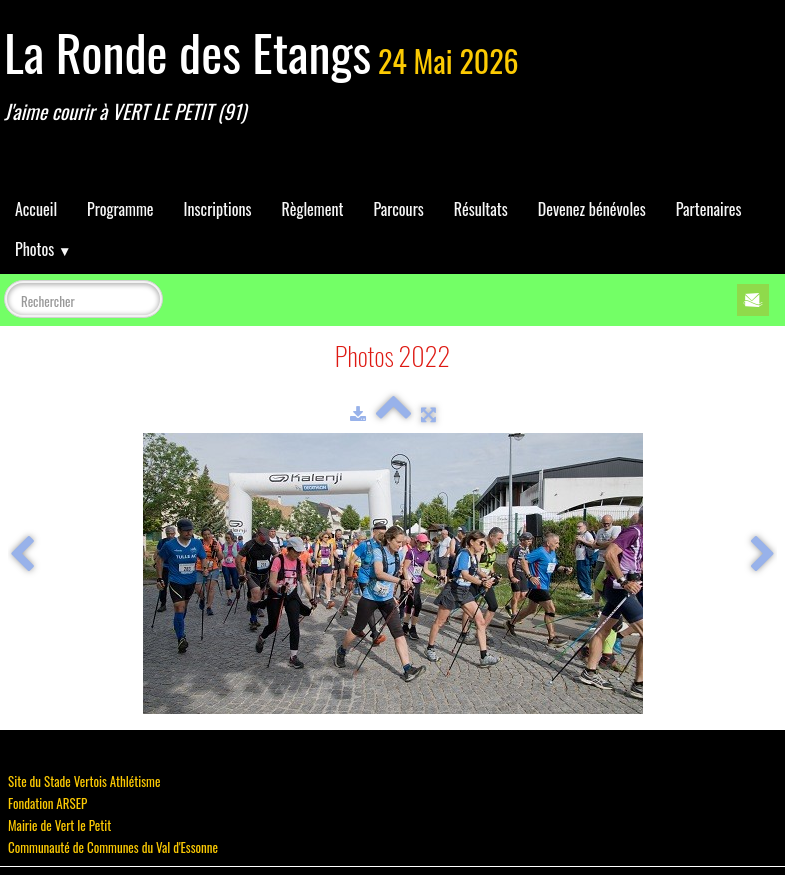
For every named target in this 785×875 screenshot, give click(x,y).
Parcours (398, 209)
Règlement (312, 209)
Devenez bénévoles (592, 209)
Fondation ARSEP (47, 803)
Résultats (481, 209)
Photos (43, 249)
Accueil (36, 209)
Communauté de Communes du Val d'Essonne (113, 847)
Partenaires (709, 209)
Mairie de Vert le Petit (59, 825)
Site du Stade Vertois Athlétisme (84, 781)
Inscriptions (218, 209)
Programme (120, 209)
